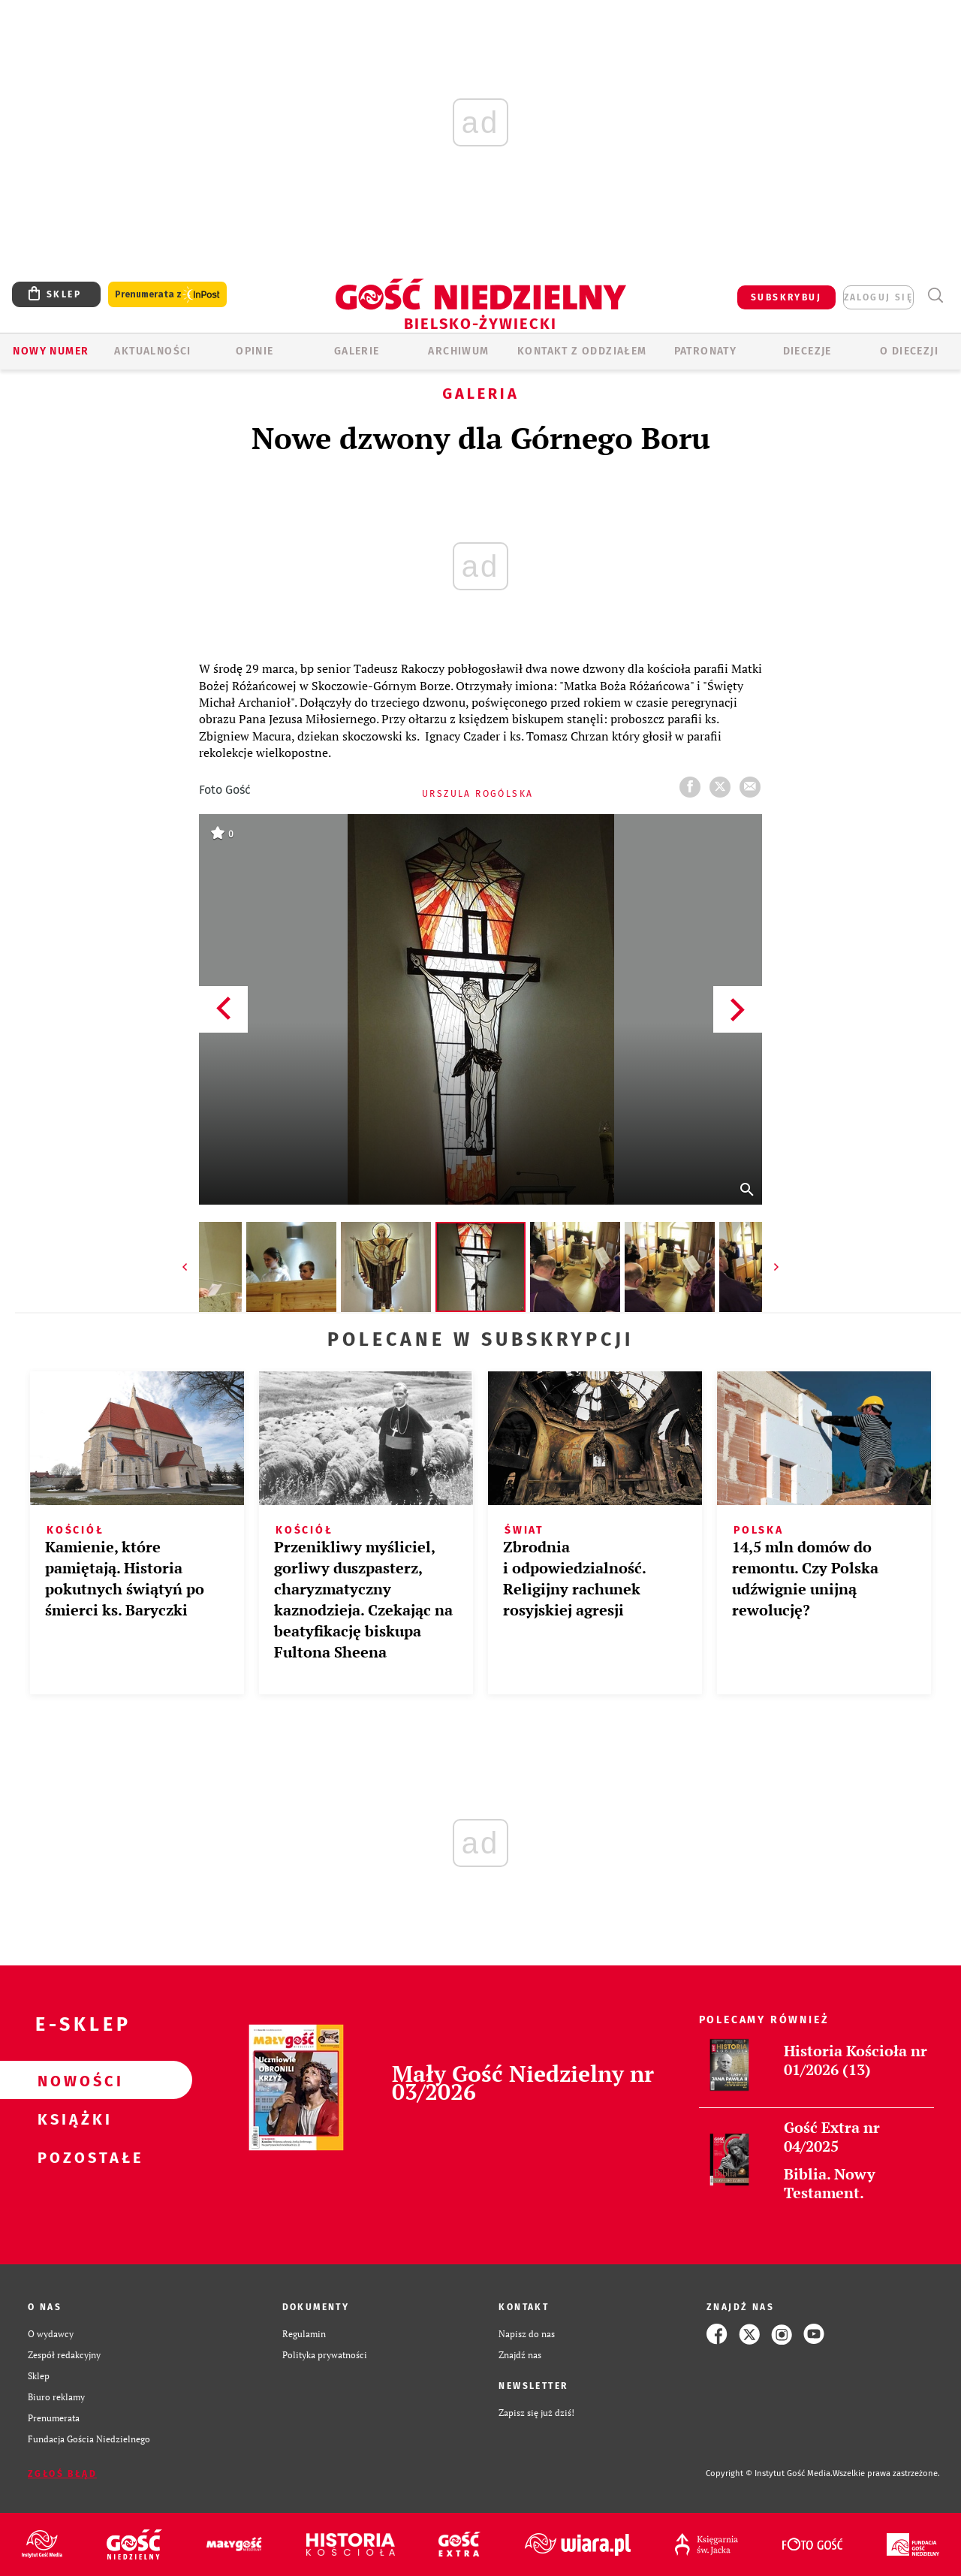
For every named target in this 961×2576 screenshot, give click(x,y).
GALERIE (357, 351)
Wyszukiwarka (935, 295)
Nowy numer (51, 351)
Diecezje (807, 351)
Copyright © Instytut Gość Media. (769, 2473)
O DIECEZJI (909, 351)
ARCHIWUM (458, 351)
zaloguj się (878, 297)
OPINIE (254, 351)
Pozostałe (72, 2157)
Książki (72, 2118)
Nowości (72, 2080)
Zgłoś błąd (62, 2474)
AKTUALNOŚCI (152, 351)
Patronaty (705, 351)
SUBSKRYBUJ (786, 297)
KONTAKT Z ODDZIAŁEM (582, 351)
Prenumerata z (167, 294)
